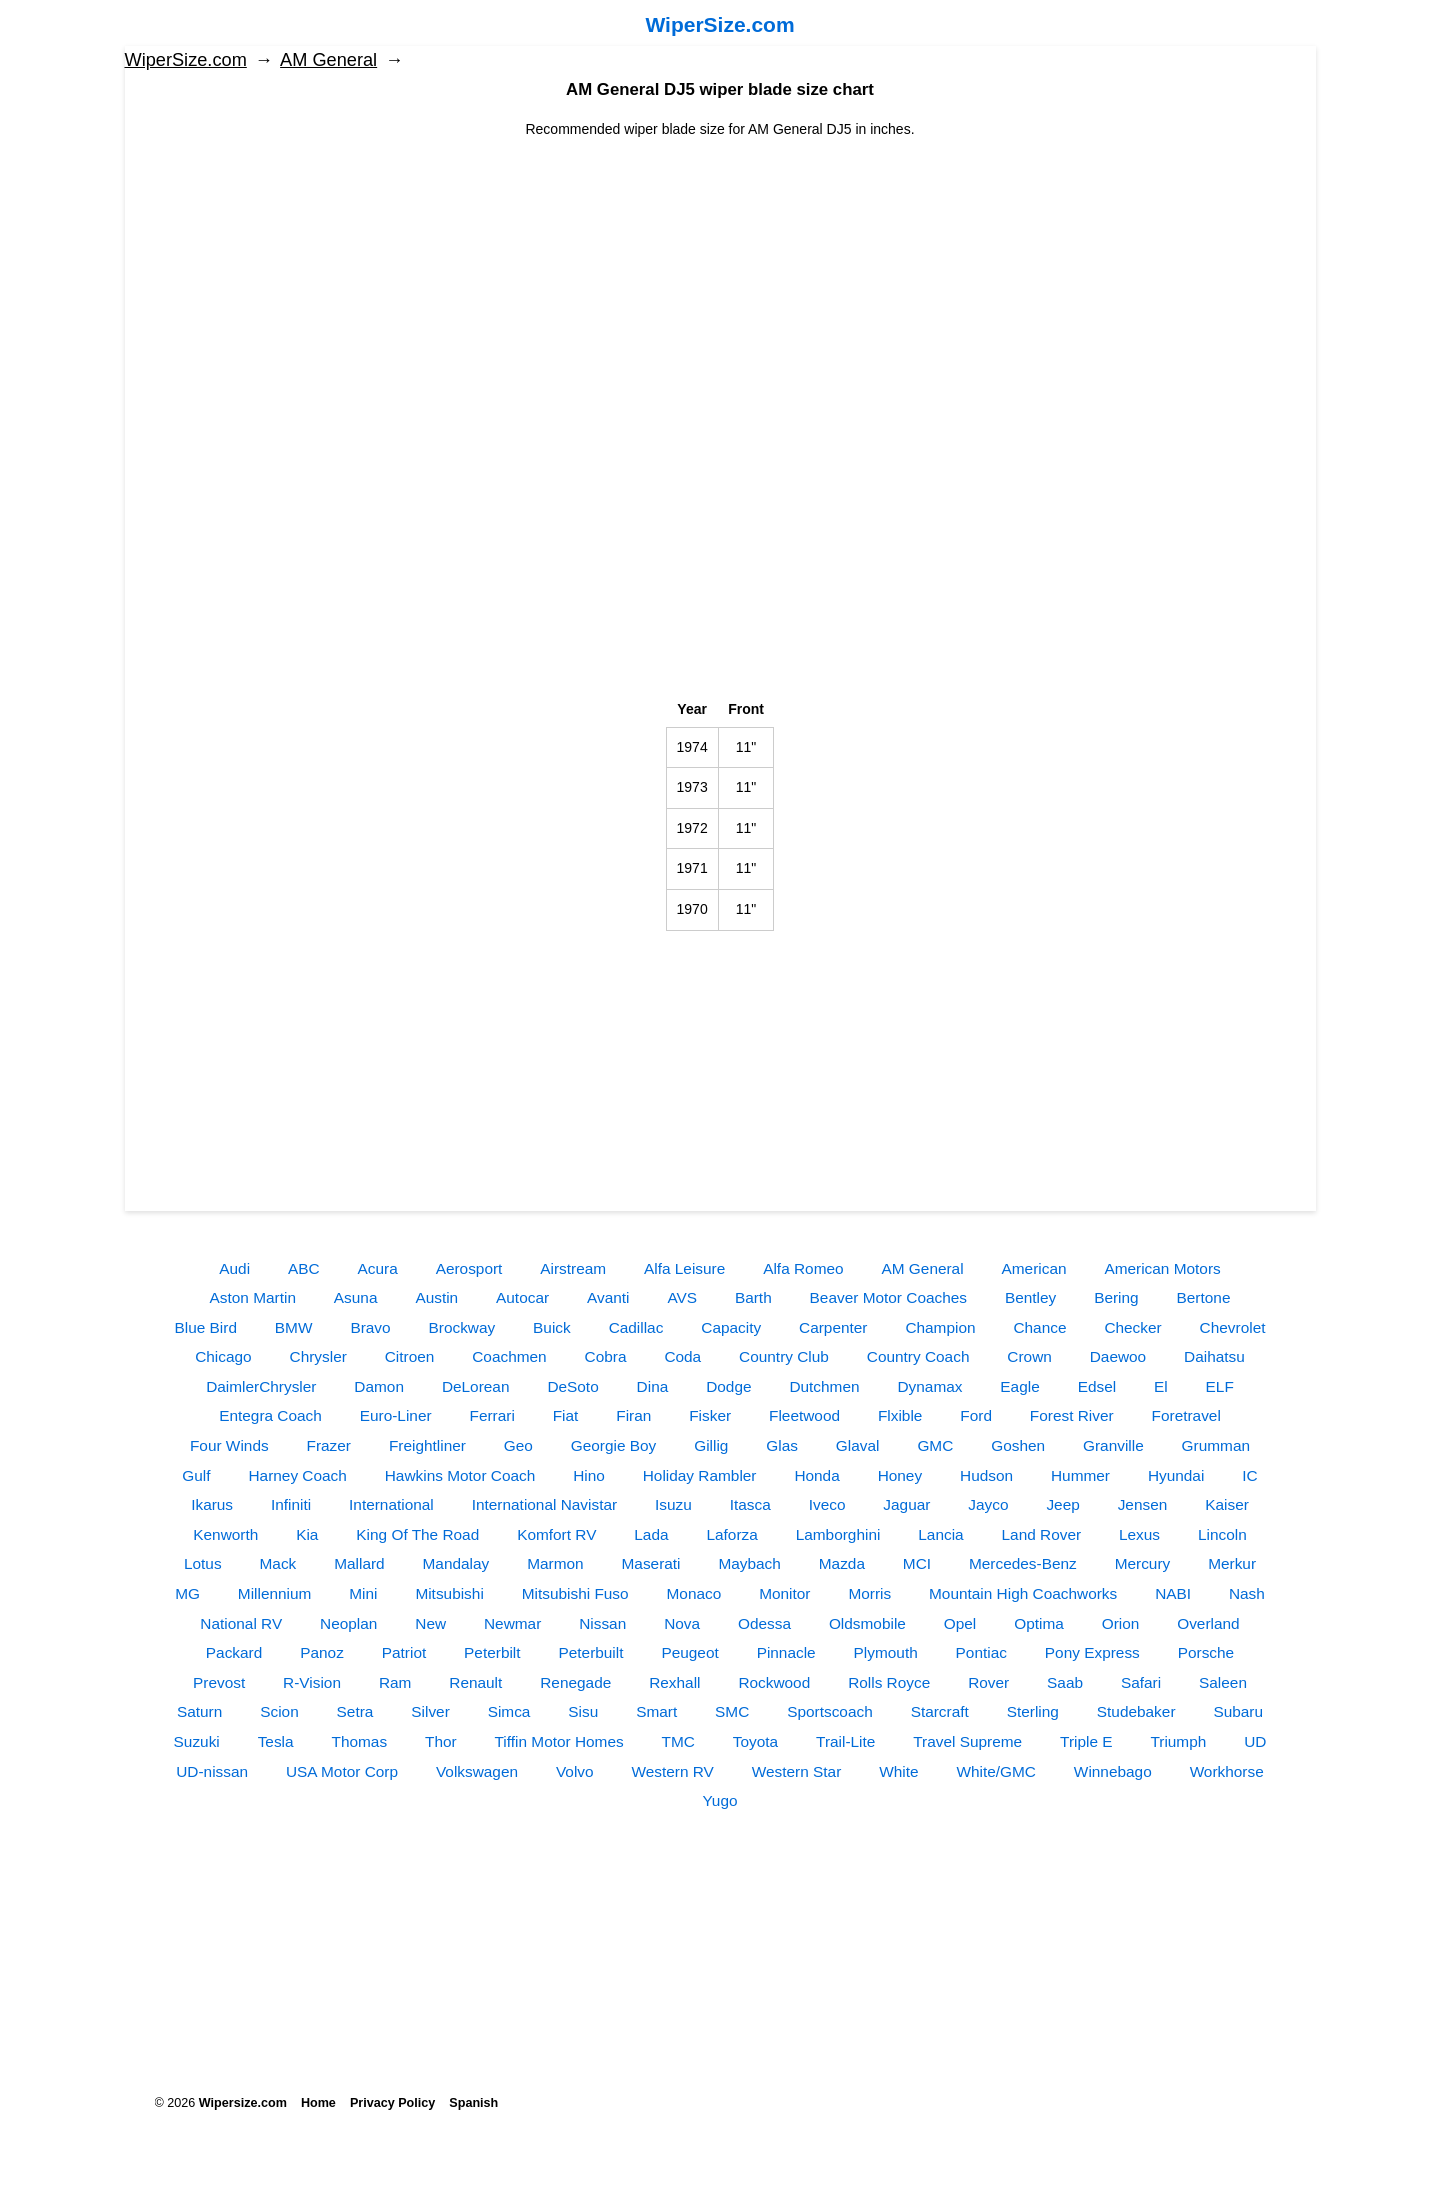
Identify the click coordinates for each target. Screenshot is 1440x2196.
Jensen (1143, 1504)
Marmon (555, 1563)
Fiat (566, 1415)
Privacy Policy (392, 2103)
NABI (1173, 1593)
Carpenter (833, 1327)
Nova (682, 1623)
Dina (653, 1386)
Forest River (1072, 1415)
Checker (1132, 1327)
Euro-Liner (396, 1415)
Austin (436, 1297)
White (898, 1771)
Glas (782, 1445)
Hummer (1080, 1475)
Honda (816, 1475)
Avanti (608, 1297)
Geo (518, 1445)
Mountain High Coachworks (1023, 1593)
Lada (651, 1534)
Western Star (797, 1771)
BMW (294, 1327)
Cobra (606, 1356)
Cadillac (636, 1327)
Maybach (749, 1563)
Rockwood (774, 1682)
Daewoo (1118, 1356)
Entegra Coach (270, 1415)
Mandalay (456, 1563)
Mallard (359, 1563)
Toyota (755, 1741)
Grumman (1216, 1445)
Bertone (1204, 1297)
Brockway (461, 1327)
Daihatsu (1214, 1356)
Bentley (1030, 1297)
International (391, 1504)
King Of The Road (417, 1534)
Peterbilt (492, 1652)
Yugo (719, 1800)
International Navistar (544, 1504)
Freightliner (427, 1445)
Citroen (410, 1356)
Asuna (356, 1297)
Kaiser (1227, 1504)
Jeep (1062, 1504)
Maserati (651, 1563)
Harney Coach (297, 1475)
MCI (917, 1563)
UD (1255, 1741)
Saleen (1223, 1682)
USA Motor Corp (342, 1771)
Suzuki (197, 1741)
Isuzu (673, 1504)
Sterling (1033, 1711)
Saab (1065, 1682)
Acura (378, 1268)
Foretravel (1186, 1415)
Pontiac (981, 1652)
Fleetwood (804, 1415)
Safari (1141, 1682)
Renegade (575, 1682)
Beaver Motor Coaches (888, 1297)
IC (1249, 1475)
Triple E (1086, 1741)
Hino (589, 1475)
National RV (241, 1623)
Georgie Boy (614, 1445)
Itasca (750, 1504)
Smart (656, 1711)
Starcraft (940, 1711)
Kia (307, 1534)
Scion (279, 1711)
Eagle (1019, 1386)
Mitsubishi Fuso (575, 1593)
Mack (278, 1563)
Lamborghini (838, 1534)
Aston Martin (253, 1297)
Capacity (731, 1327)
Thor (441, 1741)
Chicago (223, 1356)
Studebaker (1136, 1711)
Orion (1121, 1623)
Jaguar (906, 1504)
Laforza (731, 1534)
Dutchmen (824, 1386)
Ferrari (491, 1415)
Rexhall (674, 1682)
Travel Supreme (967, 1741)
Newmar (512, 1623)
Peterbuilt (590, 1652)
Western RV (672, 1771)
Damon (379, 1386)
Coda (682, 1356)
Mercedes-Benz (1023, 1563)
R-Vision (312, 1682)
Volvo (575, 1771)
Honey (900, 1475)
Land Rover (1042, 1534)
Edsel (1097, 1386)
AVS (682, 1297)
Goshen (1018, 1445)
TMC (678, 1741)
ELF (1220, 1386)
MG (187, 1593)
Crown (1029, 1356)
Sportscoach (830, 1711)
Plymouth (886, 1652)
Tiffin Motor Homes (559, 1741)
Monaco (694, 1593)
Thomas (359, 1741)
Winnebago (1113, 1771)
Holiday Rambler (700, 1475)
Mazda (842, 1563)
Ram (395, 1682)
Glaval (858, 1445)
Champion (940, 1327)
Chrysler (318, 1356)
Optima (1039, 1623)
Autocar (522, 1297)
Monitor (784, 1593)
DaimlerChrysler (261, 1386)
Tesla (276, 1741)
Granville (1113, 1445)
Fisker (710, 1415)
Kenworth (225, 1534)
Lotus (203, 1563)
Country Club (784, 1356)
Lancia (940, 1534)
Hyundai (1176, 1475)
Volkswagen (477, 1771)
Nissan (602, 1623)
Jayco (988, 1504)
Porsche (1206, 1652)
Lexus (1139, 1534)
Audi (234, 1268)
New (430, 1623)
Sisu (583, 1711)
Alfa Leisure (684, 1268)
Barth (753, 1297)
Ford (976, 1415)
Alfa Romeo (803, 1268)
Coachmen (509, 1356)
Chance (1039, 1327)
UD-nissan (212, 1771)
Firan (633, 1415)
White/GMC (996, 1771)
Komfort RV (556, 1534)
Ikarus (212, 1504)
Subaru (1238, 1711)
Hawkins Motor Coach (460, 1475)
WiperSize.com (719, 24)
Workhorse (1227, 1771)
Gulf (196, 1475)
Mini (363, 1593)
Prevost (219, 1682)
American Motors (1162, 1268)
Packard (234, 1652)
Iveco (827, 1504)
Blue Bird (206, 1327)
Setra (355, 1711)
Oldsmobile (867, 1623)
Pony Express (1092, 1652)
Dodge (728, 1386)
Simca (509, 1711)
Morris (869, 1593)
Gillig (711, 1445)
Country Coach (918, 1356)
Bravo (370, 1327)
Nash (1247, 1593)
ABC (304, 1268)
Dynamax (929, 1386)
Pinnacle (786, 1652)
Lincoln (1222, 1534)
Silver (430, 1711)
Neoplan (348, 1623)
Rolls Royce (889, 1682)
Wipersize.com (243, 2103)
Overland (1208, 1623)
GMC (935, 1445)
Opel (960, 1623)
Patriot (404, 1652)
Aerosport (469, 1268)
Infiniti (291, 1504)
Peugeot (689, 1652)
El (1161, 1386)
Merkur (1232, 1563)
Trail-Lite (845, 1741)
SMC (732, 1711)
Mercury (1143, 1563)
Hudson (986, 1475)
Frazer (329, 1445)
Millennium (275, 1593)
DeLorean (476, 1386)
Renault (475, 1682)
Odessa (764, 1623)
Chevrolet (1233, 1327)
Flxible (900, 1415)
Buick (552, 1327)
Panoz (322, 1652)
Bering (1116, 1297)
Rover (988, 1682)
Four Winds (229, 1445)
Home (318, 2103)
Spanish (473, 2103)
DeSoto (572, 1386)
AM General (328, 60)
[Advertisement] (720, 280)
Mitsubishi (449, 1593)
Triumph (1178, 1741)
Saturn (199, 1711)
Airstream (573, 1268)
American (1034, 1268)
